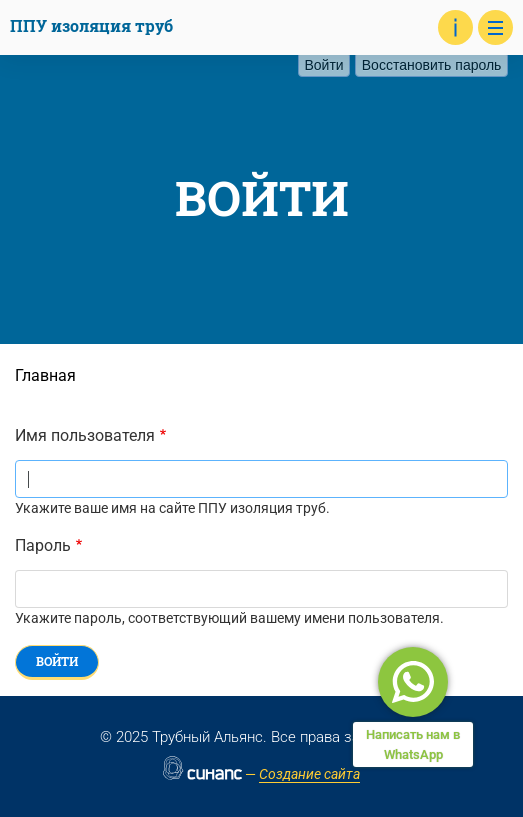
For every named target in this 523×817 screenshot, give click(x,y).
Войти (328, 65)
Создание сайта (309, 774)
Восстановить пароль (432, 65)
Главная (45, 375)
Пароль (43, 545)
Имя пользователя (85, 435)
